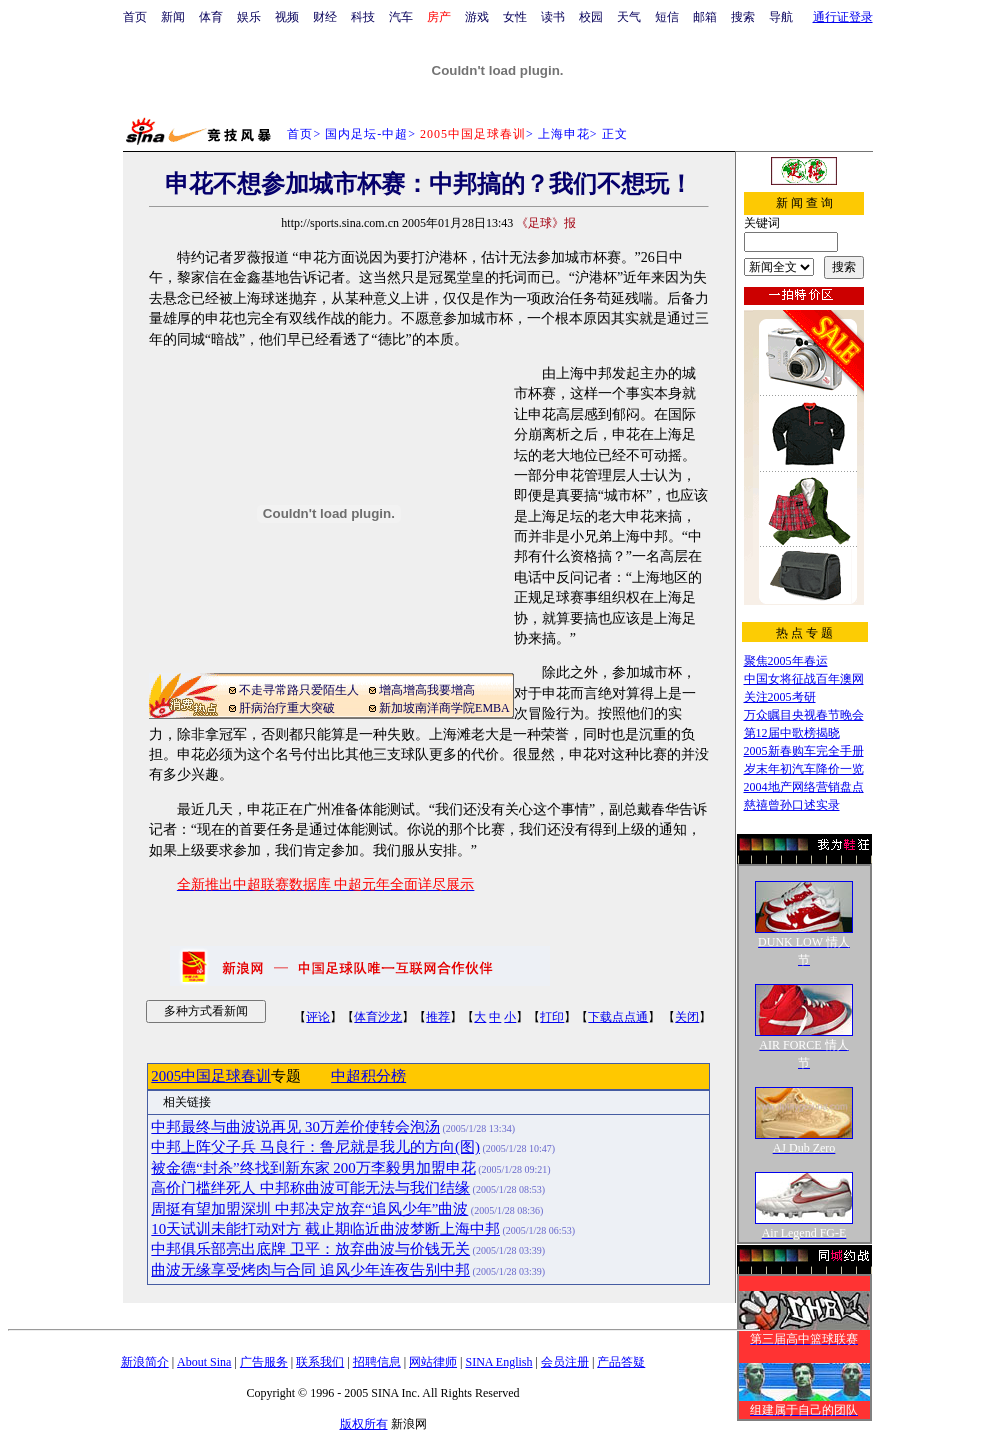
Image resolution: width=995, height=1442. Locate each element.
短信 (667, 17)
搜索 (743, 17)
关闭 (687, 1017)
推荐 (438, 1017)
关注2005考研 (780, 697)
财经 (325, 17)
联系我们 (320, 1362)
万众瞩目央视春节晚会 (804, 715)
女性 (515, 17)
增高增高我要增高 (427, 690)
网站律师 (433, 1362)
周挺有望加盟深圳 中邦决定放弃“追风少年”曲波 (309, 1209)
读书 (553, 17)
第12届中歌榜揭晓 (792, 733)
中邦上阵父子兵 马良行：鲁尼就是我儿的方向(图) (315, 1147)
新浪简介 (145, 1362)
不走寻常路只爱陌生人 (299, 690)
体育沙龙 (378, 1017)
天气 (629, 17)
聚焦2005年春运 (786, 661)
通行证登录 (843, 17)
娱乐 (249, 17)
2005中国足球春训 (211, 1076)
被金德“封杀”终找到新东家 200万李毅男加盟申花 (313, 1168)
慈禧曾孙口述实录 (792, 805)
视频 (287, 17)
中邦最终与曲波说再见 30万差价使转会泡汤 (295, 1127)
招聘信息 (377, 1362)
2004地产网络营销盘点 (804, 787)
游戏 (477, 17)
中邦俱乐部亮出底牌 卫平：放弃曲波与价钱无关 (310, 1249)
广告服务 (264, 1362)
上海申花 (564, 134)
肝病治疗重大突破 (287, 708)
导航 (781, 17)
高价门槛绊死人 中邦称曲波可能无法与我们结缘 (310, 1188)
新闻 (173, 17)
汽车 (401, 17)
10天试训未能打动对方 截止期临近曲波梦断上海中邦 (325, 1229)
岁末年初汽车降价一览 (804, 769)
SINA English (498, 1362)
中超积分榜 (368, 1076)
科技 (363, 17)
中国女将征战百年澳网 (804, 679)
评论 (318, 1017)
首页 (135, 17)
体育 (211, 17)
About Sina (204, 1362)
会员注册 (565, 1362)
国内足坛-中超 (366, 134)
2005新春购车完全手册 (804, 751)
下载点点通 (618, 1017)
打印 (552, 1017)
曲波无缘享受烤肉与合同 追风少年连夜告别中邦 (310, 1270)
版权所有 (364, 1424)
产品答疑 (621, 1362)
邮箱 (705, 17)
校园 (591, 17)
